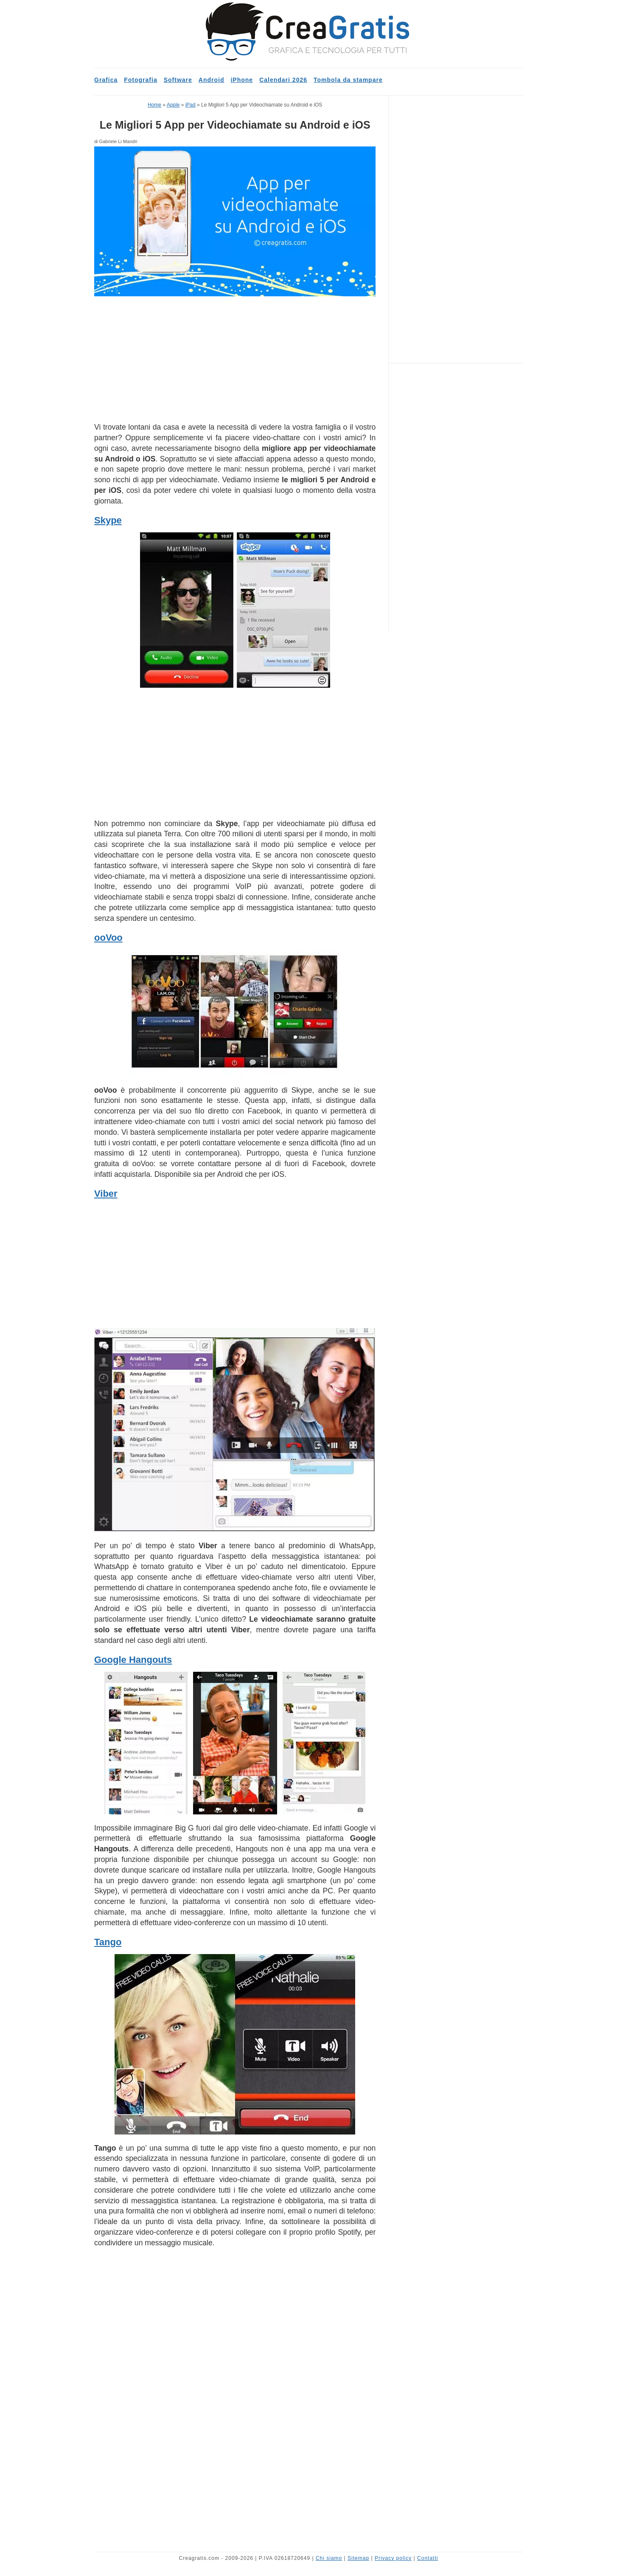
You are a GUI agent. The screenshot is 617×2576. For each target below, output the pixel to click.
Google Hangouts (133, 1659)
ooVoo (108, 937)
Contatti (427, 2558)
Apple (173, 105)
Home (154, 105)
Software (178, 79)
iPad (190, 105)
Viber (106, 1193)
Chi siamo (329, 2558)
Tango (107, 1942)
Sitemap (358, 2558)
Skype (108, 520)
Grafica (106, 79)
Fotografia (140, 79)
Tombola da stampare (348, 79)
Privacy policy (393, 2558)
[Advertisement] (235, 359)
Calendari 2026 (283, 79)
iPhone (241, 79)
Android (211, 79)
